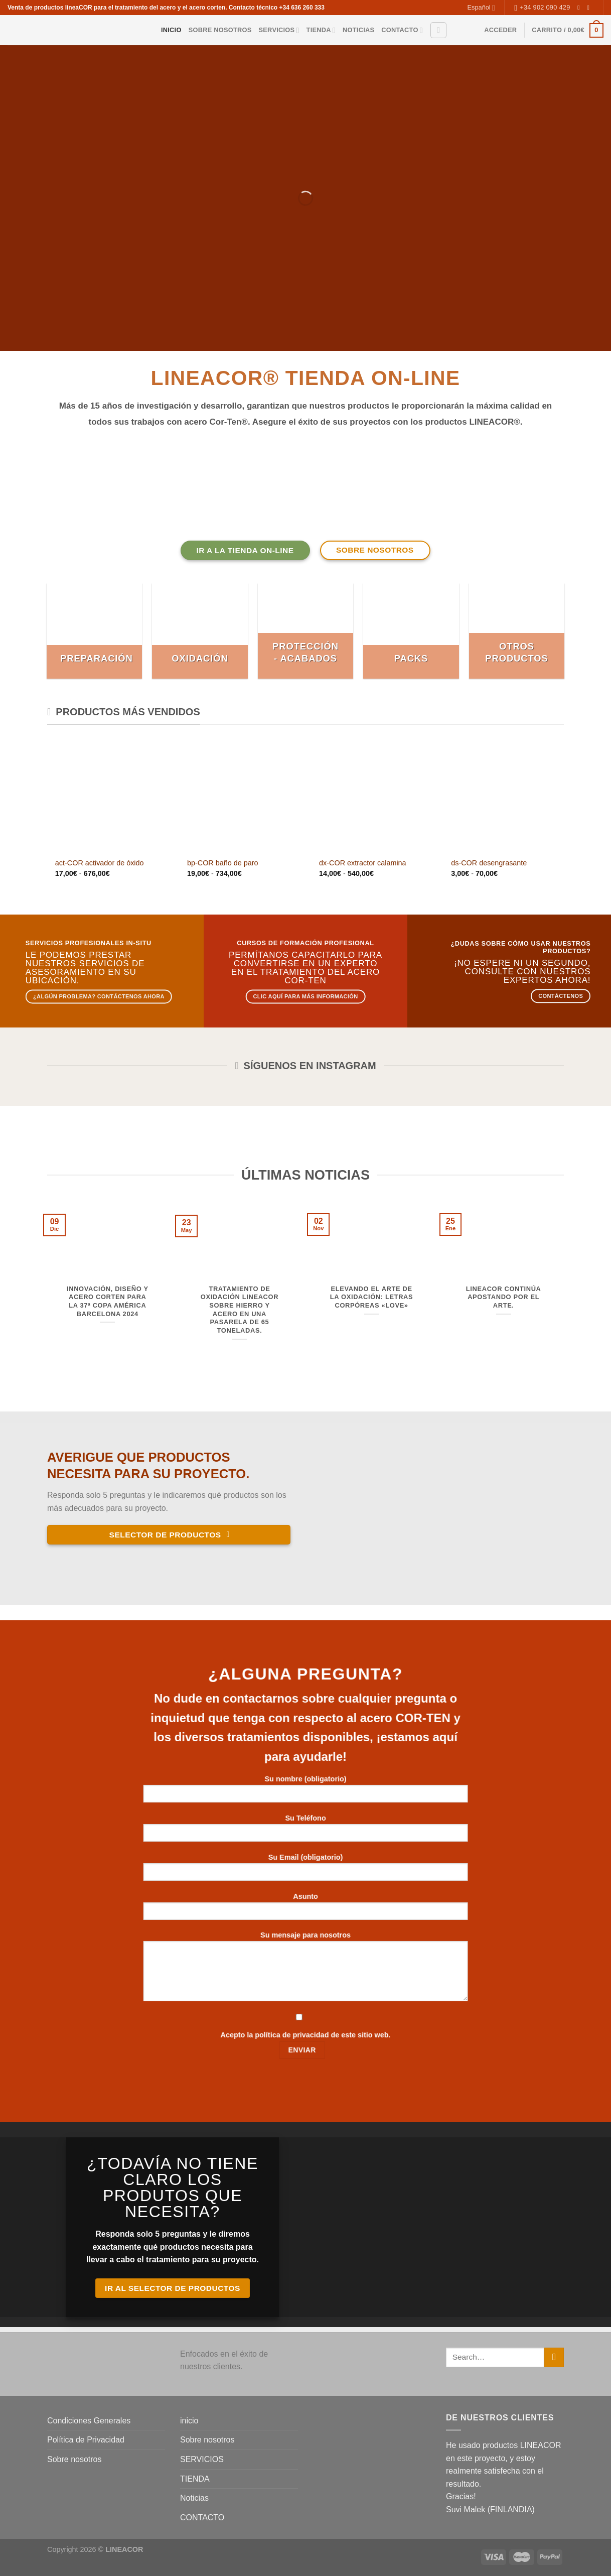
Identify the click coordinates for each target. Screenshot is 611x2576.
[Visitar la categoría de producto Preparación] (94, 631)
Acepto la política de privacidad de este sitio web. (305, 2035)
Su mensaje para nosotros (305, 1970)
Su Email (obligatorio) (305, 1870)
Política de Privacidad (85, 2439)
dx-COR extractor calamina (362, 863)
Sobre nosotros (220, 30)
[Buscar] (438, 30)
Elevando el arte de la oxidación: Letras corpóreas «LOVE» (371, 1297)
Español (481, 8)
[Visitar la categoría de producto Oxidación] (200, 631)
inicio (171, 30)
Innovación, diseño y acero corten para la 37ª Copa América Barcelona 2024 (107, 1301)
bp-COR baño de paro (222, 863)
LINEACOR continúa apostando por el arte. (503, 1297)
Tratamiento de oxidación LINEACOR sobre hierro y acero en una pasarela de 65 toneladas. (239, 1310)
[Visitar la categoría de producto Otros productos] (517, 631)
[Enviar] (554, 2357)
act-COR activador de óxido (99, 863)
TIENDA (321, 30)
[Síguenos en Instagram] (580, 7)
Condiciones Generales (88, 2420)
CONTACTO (402, 30)
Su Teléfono (305, 1831)
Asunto (305, 1909)
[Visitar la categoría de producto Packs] (411, 631)
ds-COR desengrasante (489, 863)
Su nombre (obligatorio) (305, 1792)
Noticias (358, 30)
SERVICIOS (279, 30)
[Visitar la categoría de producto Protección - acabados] (306, 631)
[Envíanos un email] (590, 7)
